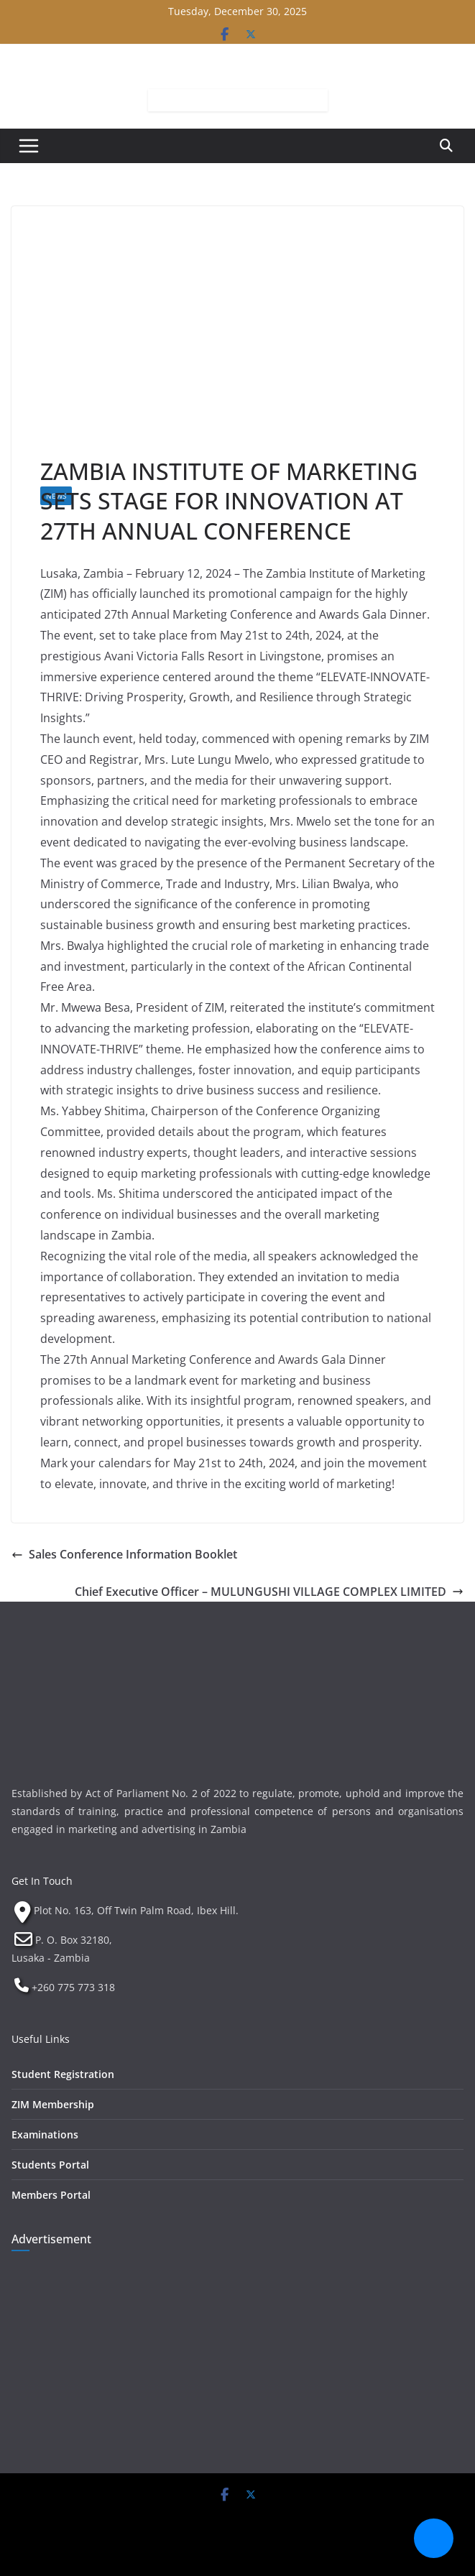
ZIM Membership (52, 2104)
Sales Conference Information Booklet (124, 1554)
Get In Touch (42, 1881)
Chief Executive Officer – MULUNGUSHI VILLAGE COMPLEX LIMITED (269, 1591)
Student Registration (62, 2074)
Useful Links (40, 2039)
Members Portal (51, 2195)
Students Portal (50, 2164)
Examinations (44, 2134)
